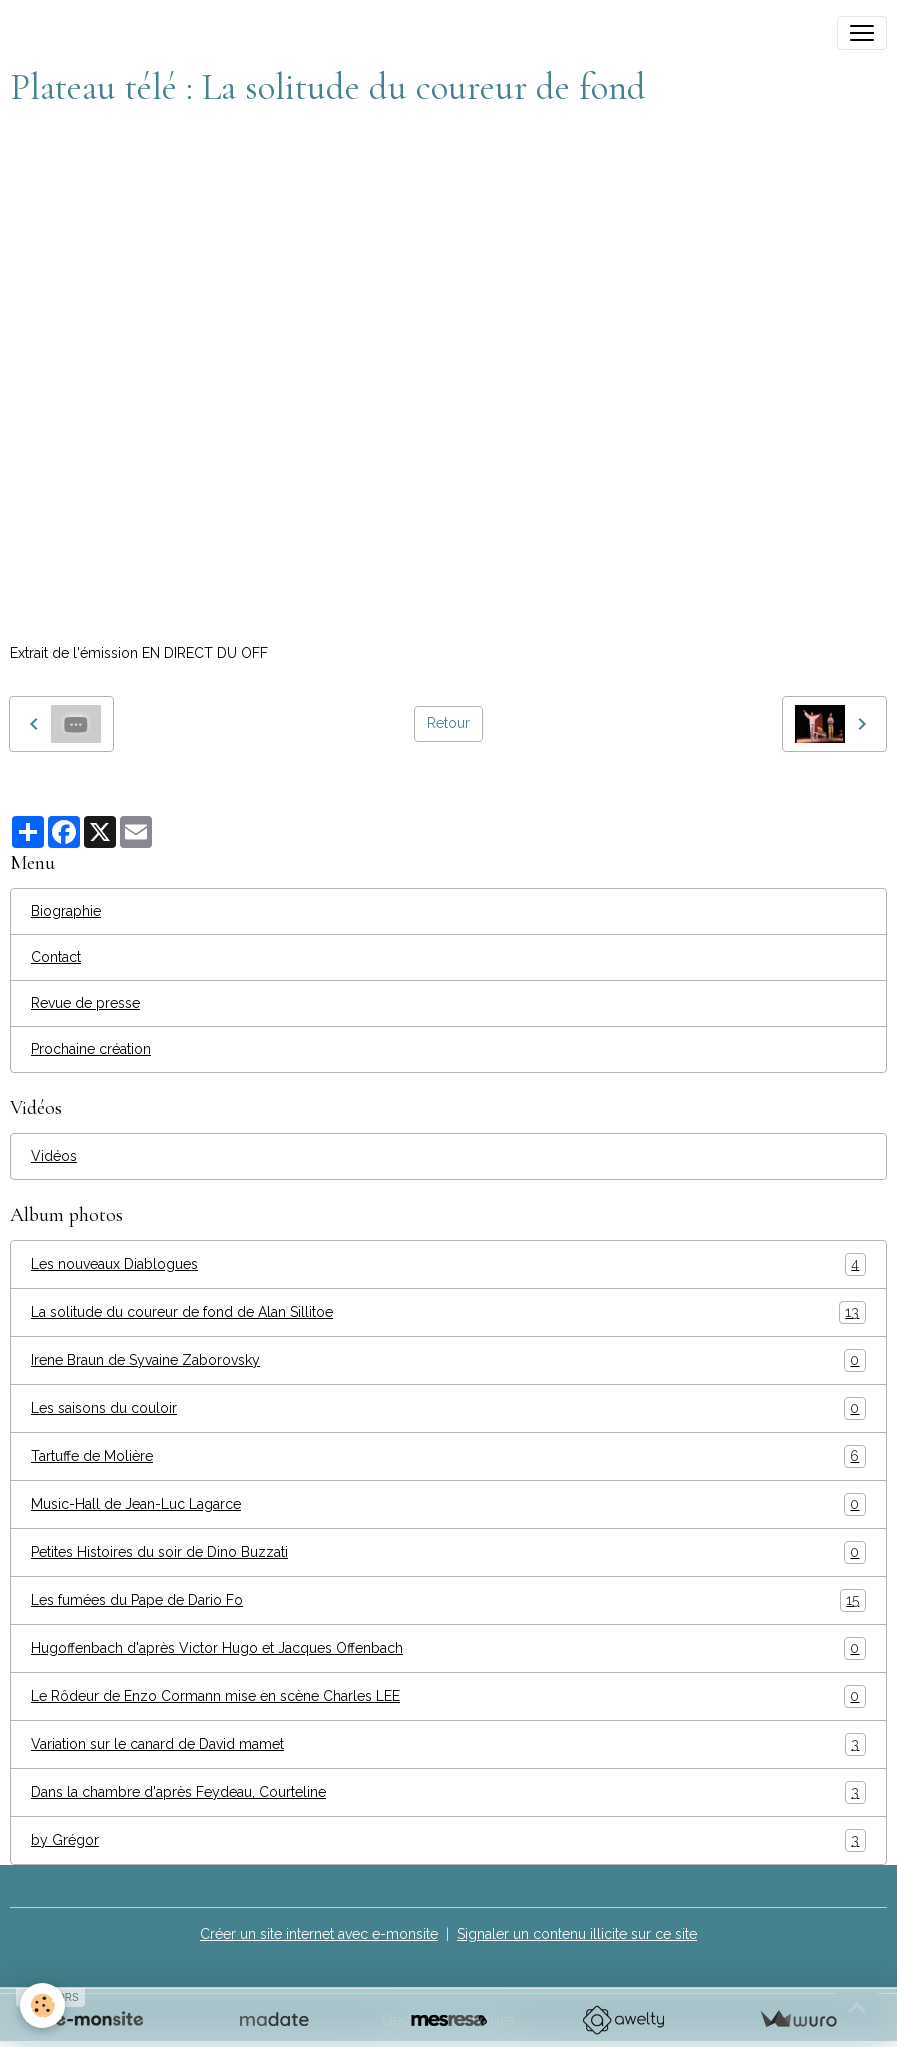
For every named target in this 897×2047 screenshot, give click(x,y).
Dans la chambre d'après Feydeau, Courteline (448, 1792)
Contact (56, 957)
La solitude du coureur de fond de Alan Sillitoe (448, 1312)
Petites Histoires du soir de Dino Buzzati (448, 1552)
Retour (448, 723)
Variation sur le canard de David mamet (448, 1744)
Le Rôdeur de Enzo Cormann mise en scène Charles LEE (448, 1696)
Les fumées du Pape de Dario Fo (448, 1600)
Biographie (66, 911)
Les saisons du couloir (448, 1408)
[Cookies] (42, 2005)
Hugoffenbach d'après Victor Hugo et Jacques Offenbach (448, 1648)
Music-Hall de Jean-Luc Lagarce (448, 1504)
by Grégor (448, 1840)
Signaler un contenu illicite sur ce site (577, 1934)
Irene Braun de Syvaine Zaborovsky (448, 1360)
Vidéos (54, 1156)
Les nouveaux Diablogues (448, 1264)
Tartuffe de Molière (448, 1456)
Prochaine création (91, 1049)
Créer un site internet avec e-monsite (319, 1934)
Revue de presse (85, 1003)
